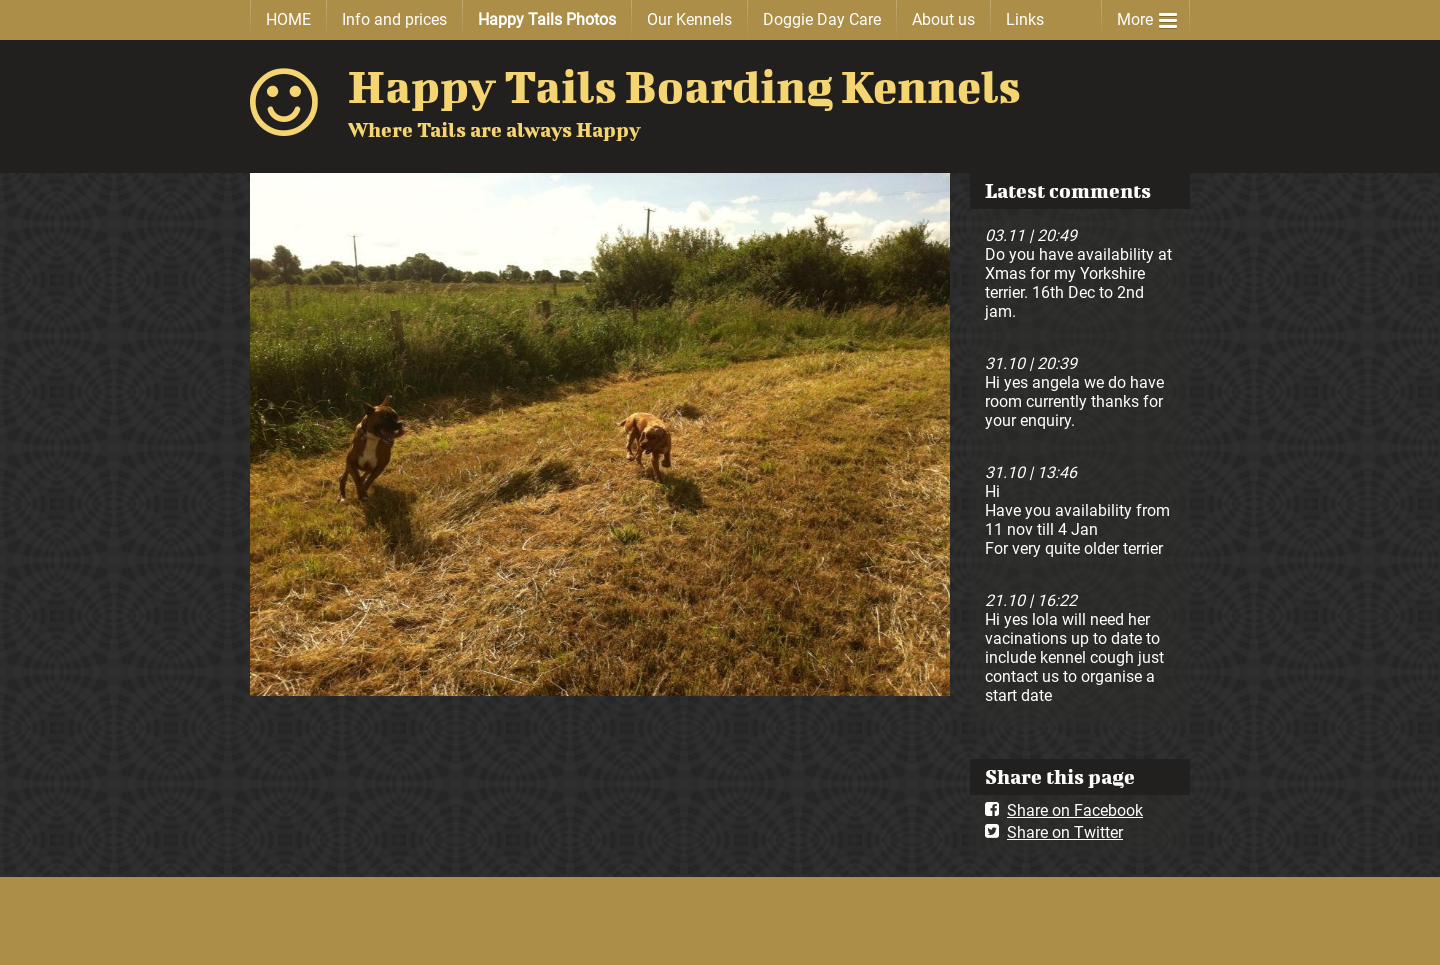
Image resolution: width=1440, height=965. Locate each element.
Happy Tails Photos (547, 19)
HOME (288, 19)
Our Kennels (689, 19)
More (1147, 15)
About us (943, 19)
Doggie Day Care (822, 19)
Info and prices (394, 19)
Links (1025, 19)
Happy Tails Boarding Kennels (684, 86)
